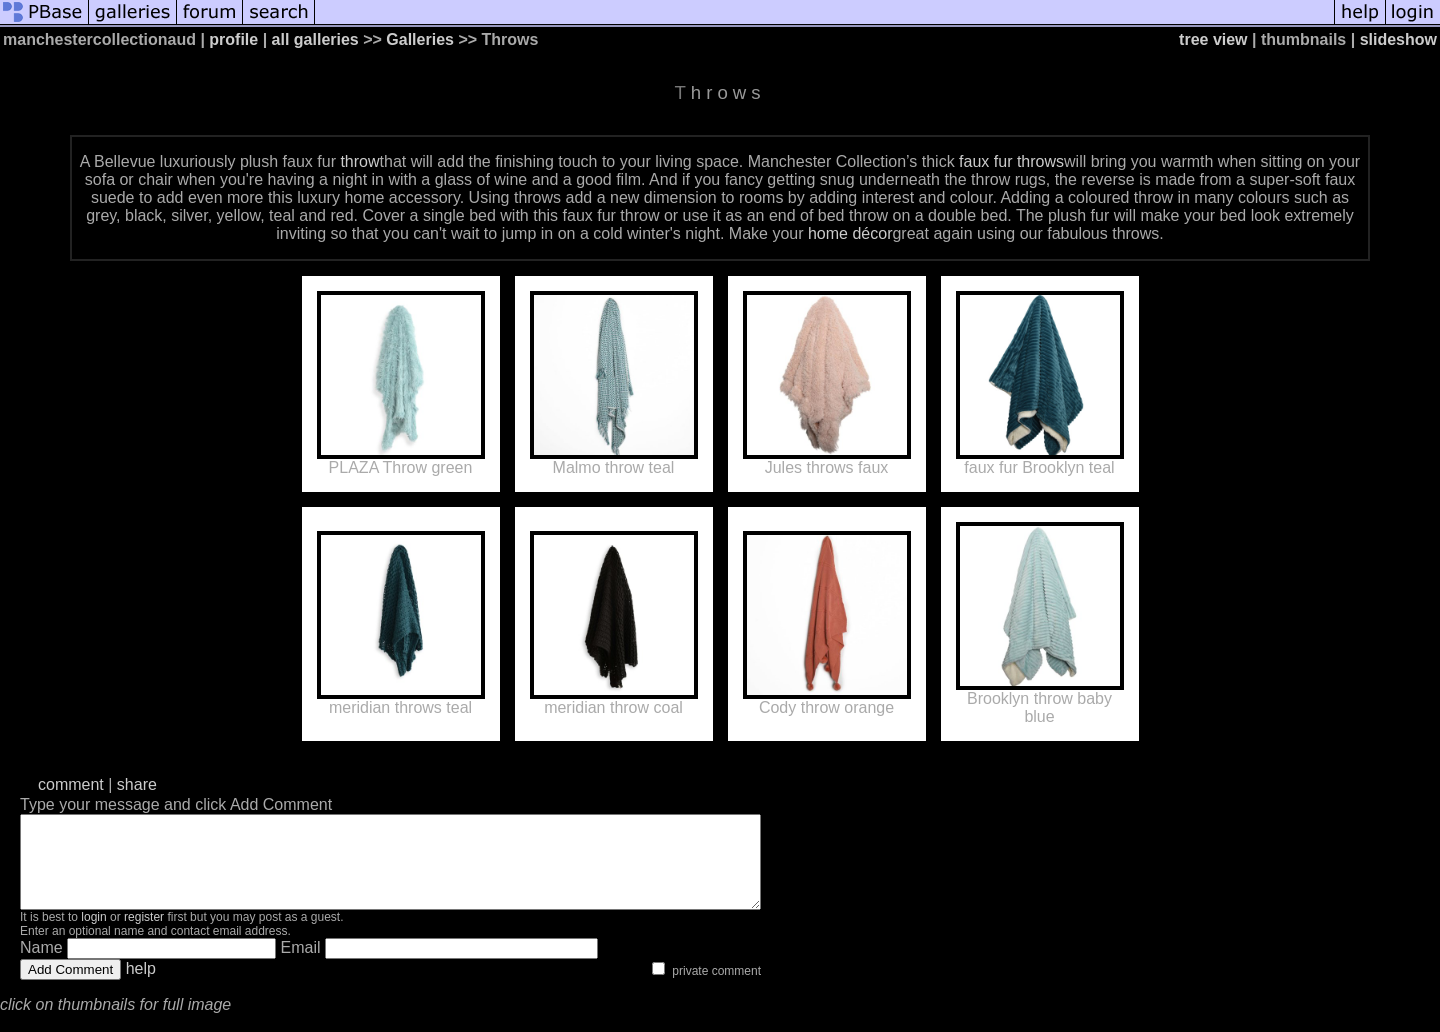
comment (71, 784)
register (144, 935)
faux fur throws (1011, 161)
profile (233, 39)
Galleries (420, 39)
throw (359, 161)
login (93, 935)
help (141, 986)
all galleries (315, 39)
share (137, 784)
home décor (850, 233)
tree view (1213, 39)
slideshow (1398, 39)
